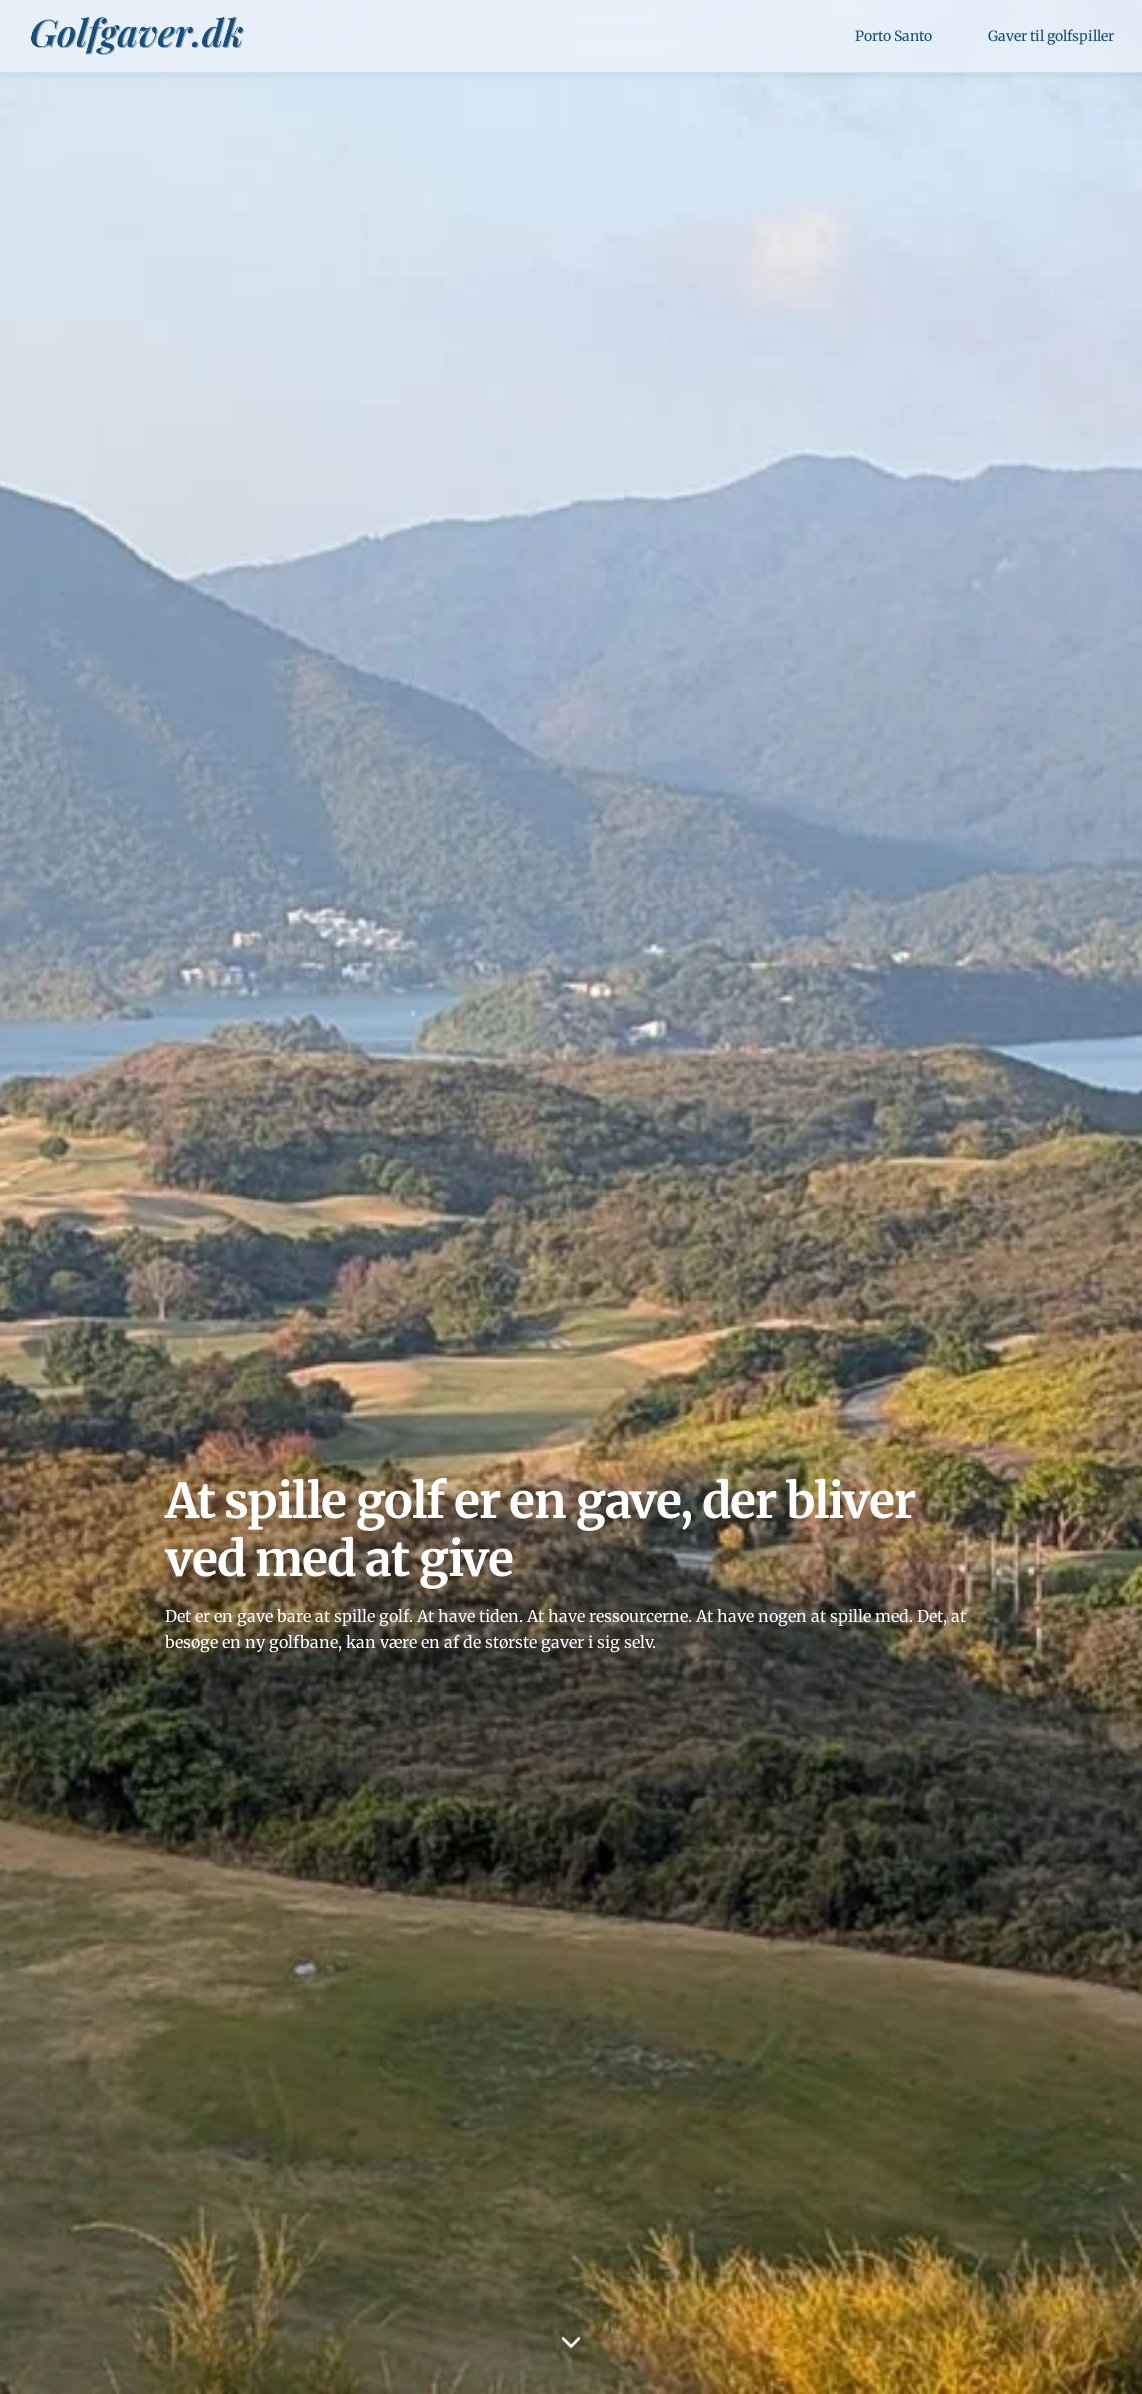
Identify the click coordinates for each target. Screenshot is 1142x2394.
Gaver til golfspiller (1051, 36)
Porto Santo (893, 36)
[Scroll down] (571, 2340)
